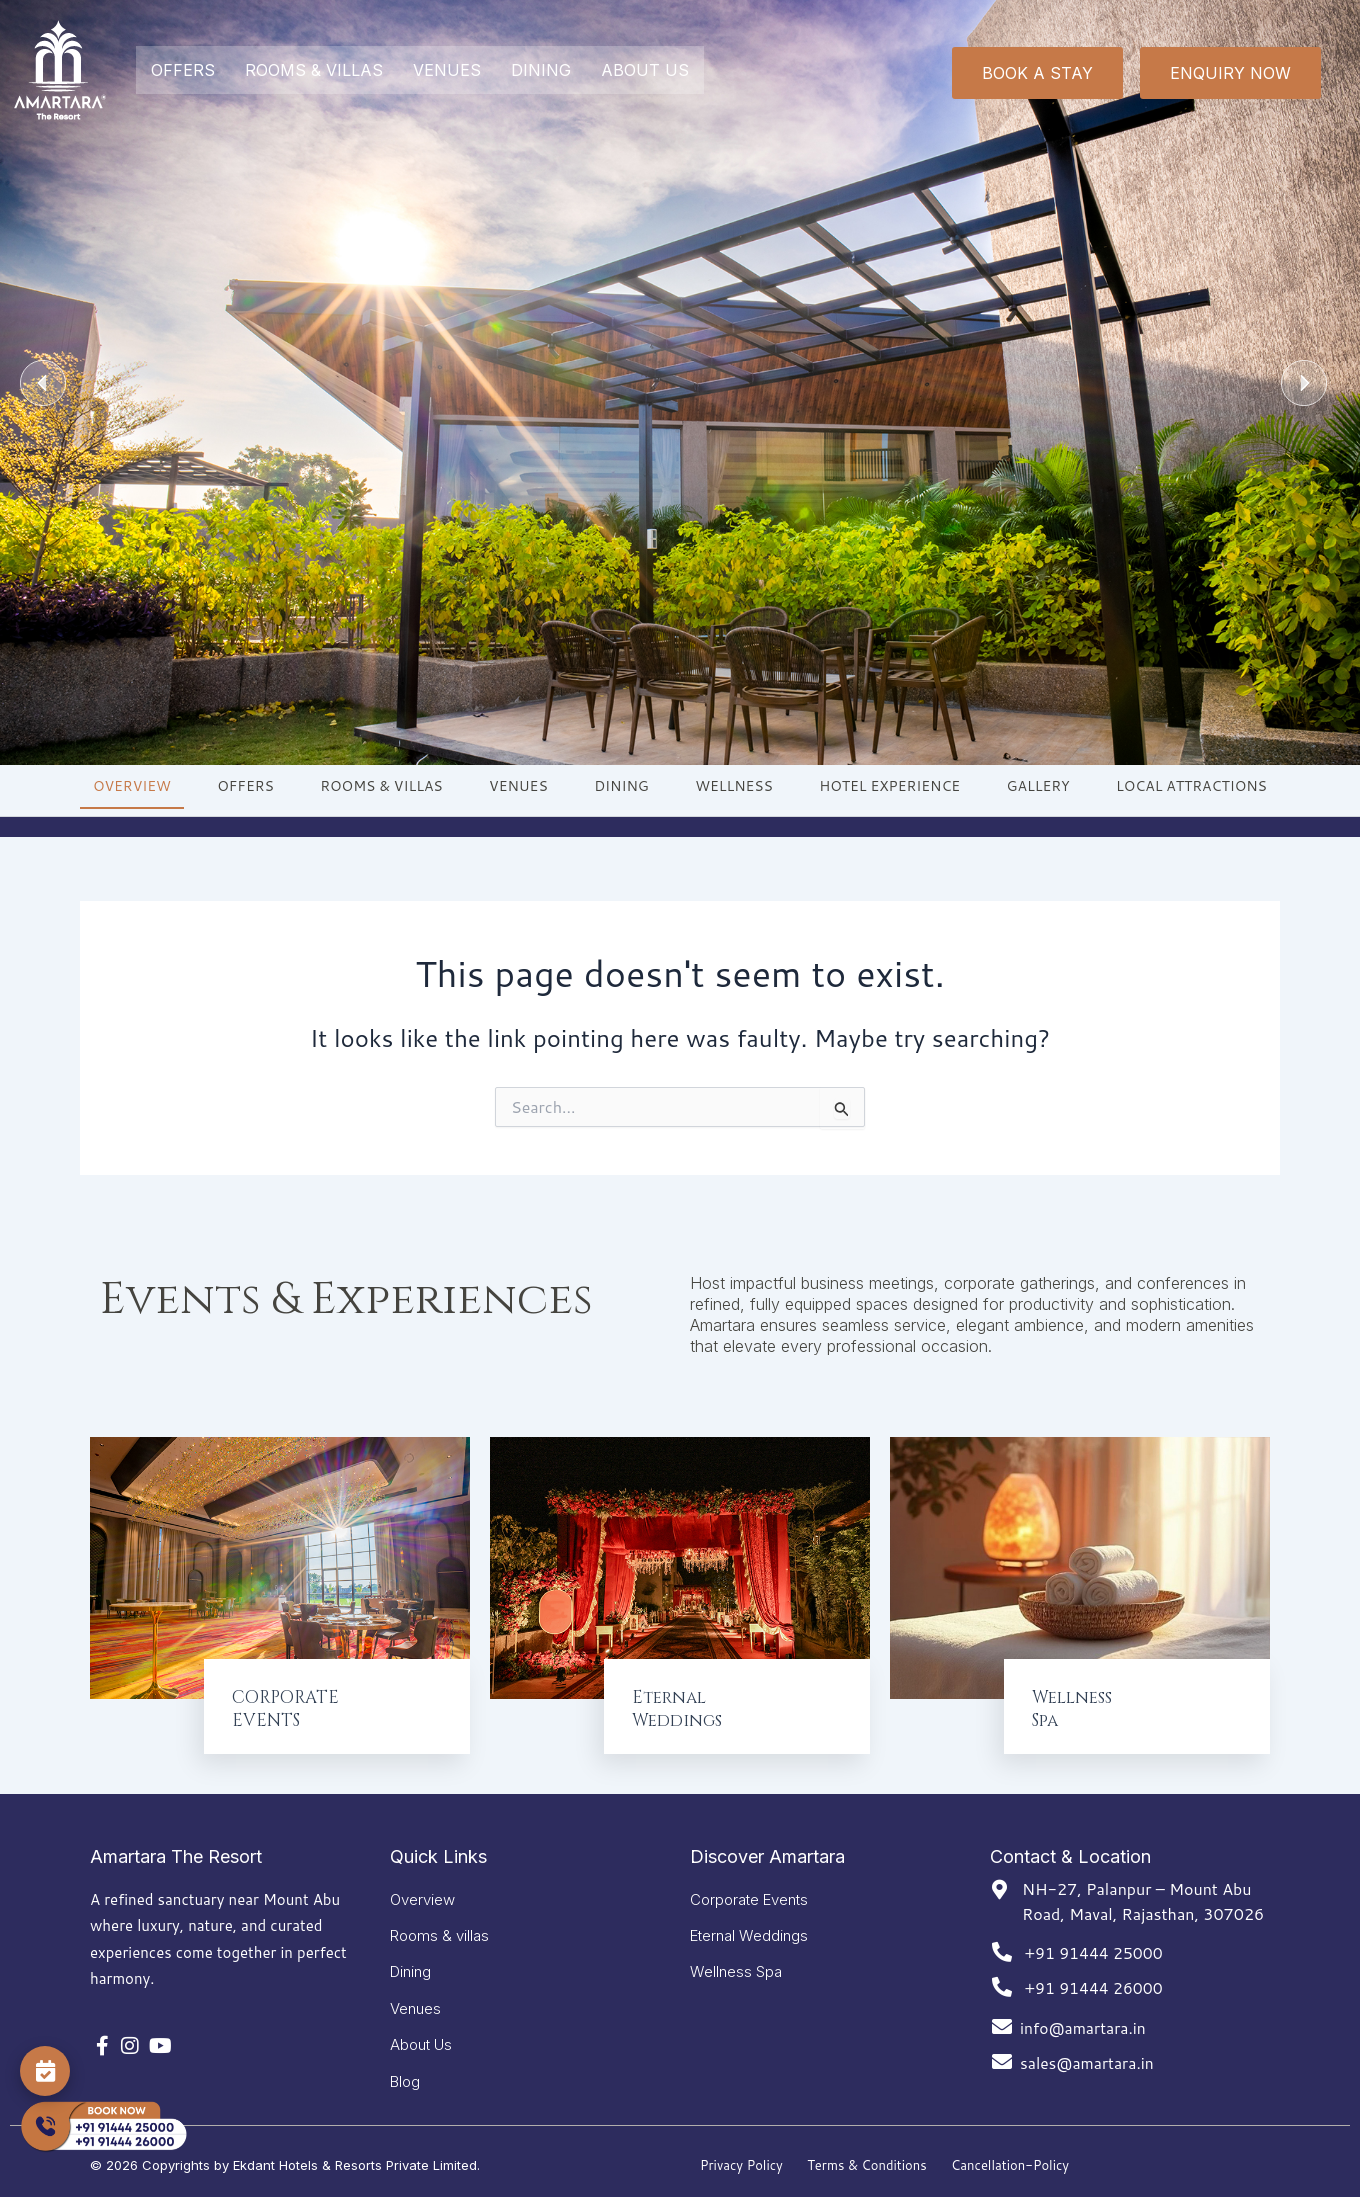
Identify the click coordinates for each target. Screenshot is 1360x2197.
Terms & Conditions (867, 2165)
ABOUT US (645, 70)
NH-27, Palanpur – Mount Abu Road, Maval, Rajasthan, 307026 (1143, 1886)
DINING (541, 70)
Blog (405, 2080)
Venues (415, 2002)
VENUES (447, 70)
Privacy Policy (741, 2165)
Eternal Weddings (749, 1924)
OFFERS (183, 70)
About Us (421, 2041)
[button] (43, 383)
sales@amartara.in (1088, 2047)
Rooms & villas (439, 1924)
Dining (410, 1963)
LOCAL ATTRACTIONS (1191, 786)
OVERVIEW (132, 786)
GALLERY (1038, 786)
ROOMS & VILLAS (314, 70)
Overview (422, 1885)
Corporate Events (749, 1885)
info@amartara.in (1084, 2012)
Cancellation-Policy (1010, 2165)
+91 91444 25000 (1095, 1937)
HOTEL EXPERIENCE (889, 786)
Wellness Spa (736, 1963)
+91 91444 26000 (1095, 1972)
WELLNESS (734, 786)
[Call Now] (103, 2127)
